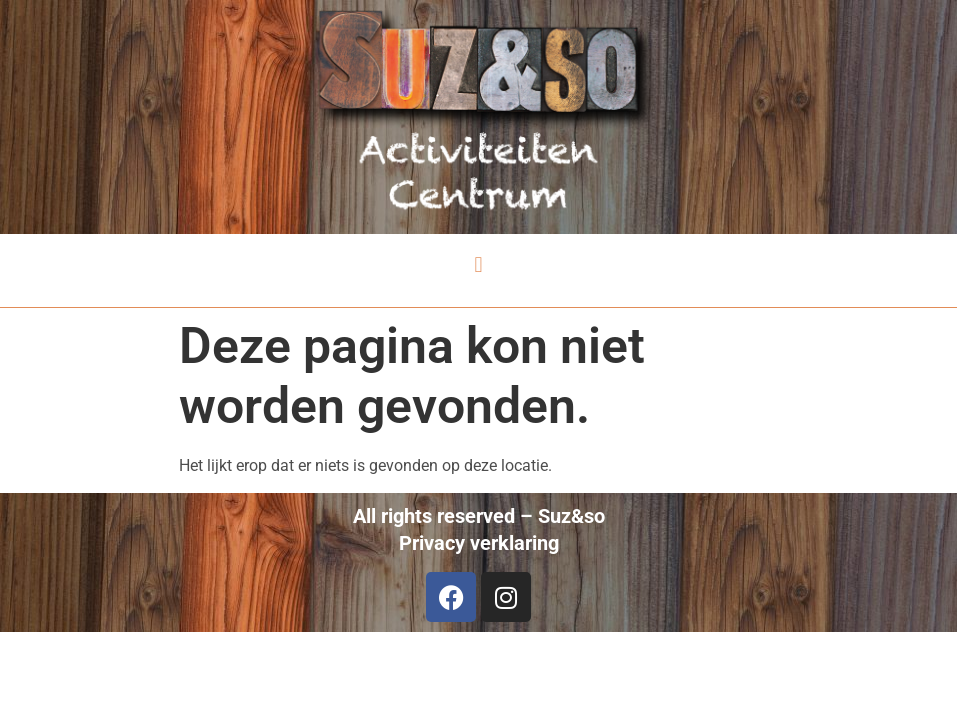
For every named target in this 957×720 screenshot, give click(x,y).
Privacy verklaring (479, 543)
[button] (478, 265)
